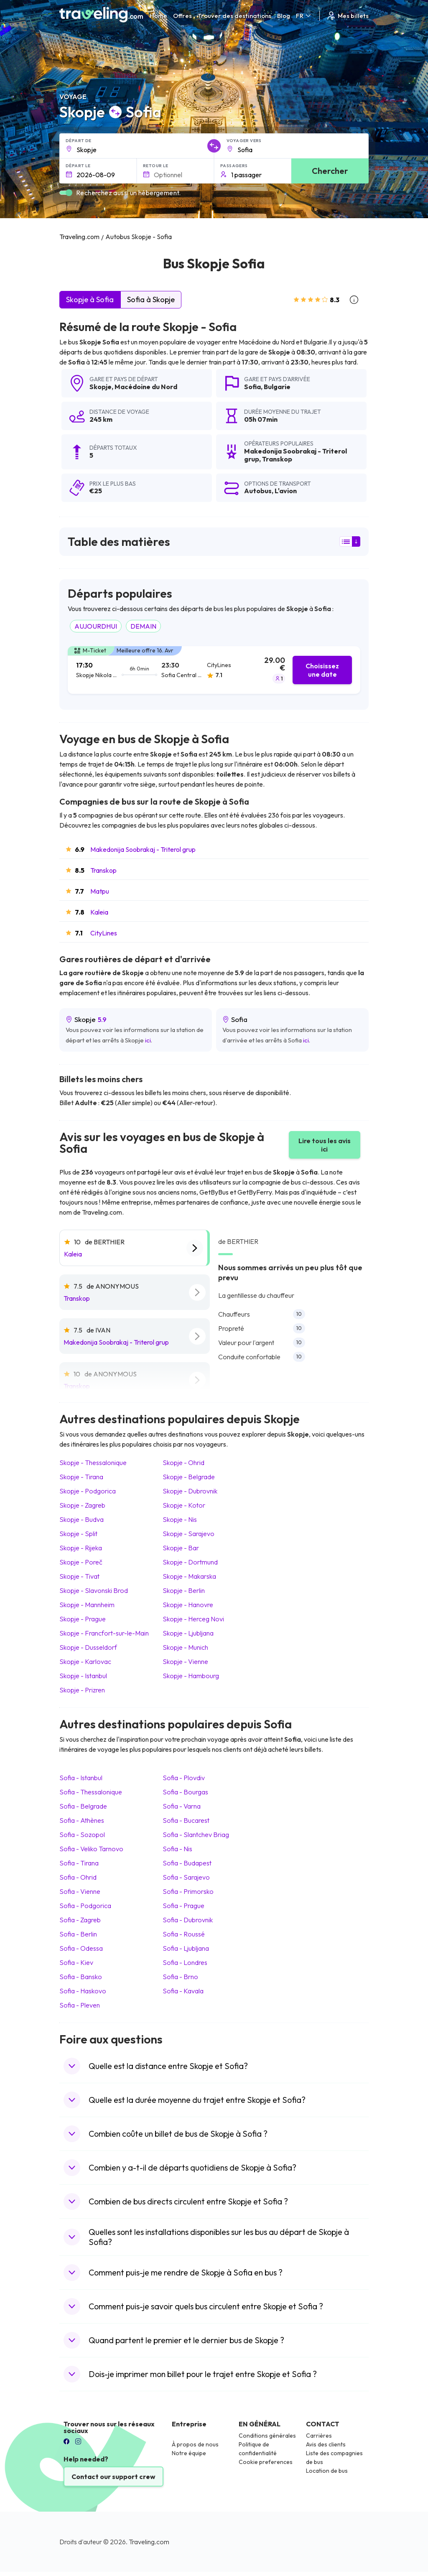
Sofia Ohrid (78, 1877)
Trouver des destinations (234, 16)
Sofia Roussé (184, 1934)
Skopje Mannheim (87, 1604)
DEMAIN (143, 626)
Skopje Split (78, 1533)
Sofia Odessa (81, 1948)
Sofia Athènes (81, 1820)
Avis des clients (326, 2444)
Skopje (100, 386)
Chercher (330, 171)
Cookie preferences (266, 2462)
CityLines (103, 933)
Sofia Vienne (79, 1891)
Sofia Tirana (79, 1863)
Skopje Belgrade (189, 1477)
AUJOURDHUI (95, 626)
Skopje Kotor (184, 1505)
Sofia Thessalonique (90, 1792)
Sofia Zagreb (80, 1920)
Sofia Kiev (76, 1962)
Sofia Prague (183, 1905)
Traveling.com (149, 2542)
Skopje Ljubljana (188, 1633)
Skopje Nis (180, 1519)
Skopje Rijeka (80, 1548)
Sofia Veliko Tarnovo (91, 1849)
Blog (283, 16)
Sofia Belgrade (83, 1806)
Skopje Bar (181, 1548)
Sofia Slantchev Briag (196, 1834)
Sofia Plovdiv (184, 1777)
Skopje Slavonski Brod (93, 1590)
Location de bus (327, 2470)
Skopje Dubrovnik (190, 1491)
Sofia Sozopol (82, 1834)
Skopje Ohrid (183, 1462)
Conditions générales (267, 2435)
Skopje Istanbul (83, 1675)
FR (304, 16)
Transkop (103, 870)
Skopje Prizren (82, 1690)
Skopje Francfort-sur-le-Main (104, 1633)
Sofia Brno (180, 1976)
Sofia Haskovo (82, 1991)
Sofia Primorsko (188, 1891)
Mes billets (347, 15)
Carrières (319, 2435)
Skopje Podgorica (87, 1491)
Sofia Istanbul (80, 1777)
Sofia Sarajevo (186, 1877)
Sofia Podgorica (85, 1905)
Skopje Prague (82, 1619)
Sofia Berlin (78, 1934)
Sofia (252, 386)
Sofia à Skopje (151, 299)
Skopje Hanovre (188, 1604)
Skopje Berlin (184, 1590)
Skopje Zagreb (82, 1505)
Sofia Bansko (80, 1976)
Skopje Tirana (81, 1477)
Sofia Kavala (183, 1991)
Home (158, 16)
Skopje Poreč (80, 1562)
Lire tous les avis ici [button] (324, 1144)
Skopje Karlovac (85, 1661)
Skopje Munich (185, 1647)
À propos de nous (195, 2444)
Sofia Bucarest (186, 1820)
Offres (182, 16)
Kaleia (99, 912)
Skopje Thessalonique (93, 1462)
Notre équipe (189, 2453)
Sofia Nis (177, 1849)
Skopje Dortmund (190, 1562)
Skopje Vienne (185, 1661)
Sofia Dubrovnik (188, 1920)
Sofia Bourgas (185, 1792)
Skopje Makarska (189, 1576)
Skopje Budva (81, 1519)
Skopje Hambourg (191, 1675)
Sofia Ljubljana (186, 1948)
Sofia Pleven (79, 2005)
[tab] (214, 670)
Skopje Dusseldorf (88, 1647)
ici (148, 1040)
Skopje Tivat (79, 1576)
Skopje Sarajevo (188, 1533)
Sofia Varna (182, 1806)
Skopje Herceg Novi (193, 1619)
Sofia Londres (185, 1962)
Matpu (99, 891)
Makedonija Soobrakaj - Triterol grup (143, 849)
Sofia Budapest (187, 1863)
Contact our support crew (113, 2476)
